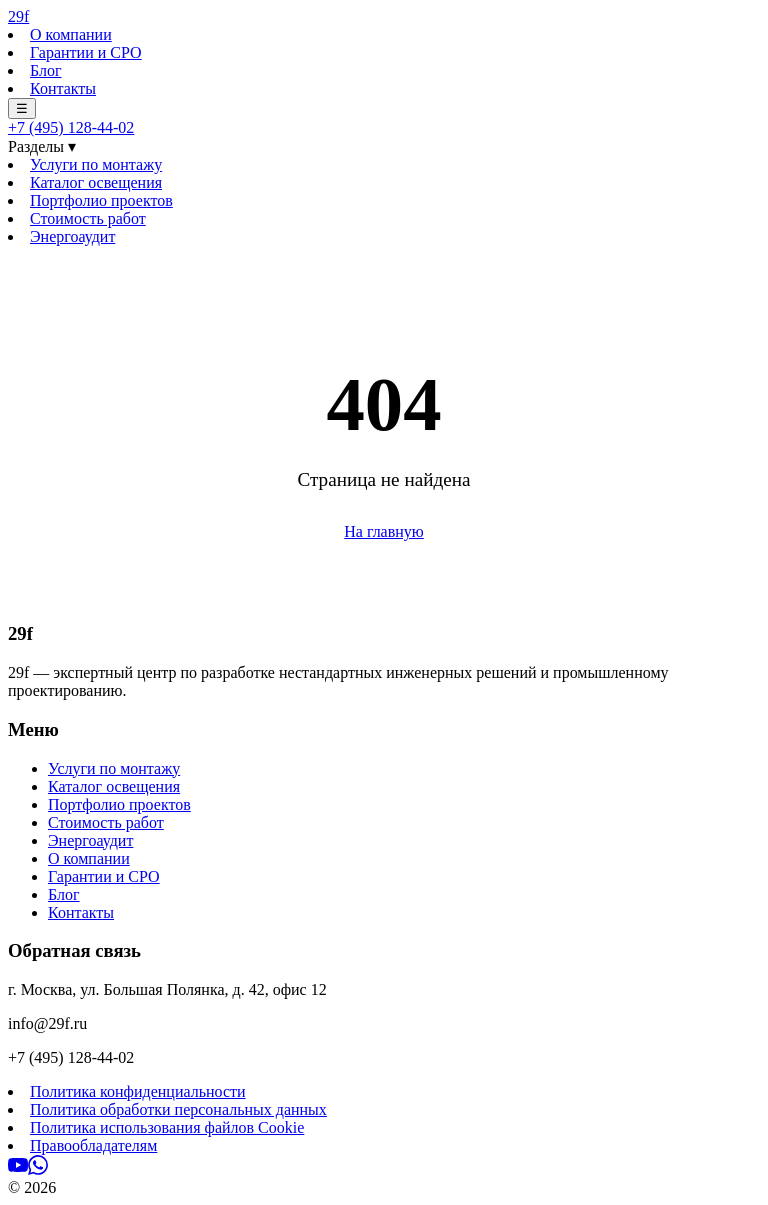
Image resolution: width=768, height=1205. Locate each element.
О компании (71, 34)
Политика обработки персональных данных (178, 1109)
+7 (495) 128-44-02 (71, 127)
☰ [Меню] (22, 108)
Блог (46, 70)
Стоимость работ (88, 218)
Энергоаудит (72, 236)
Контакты (63, 88)
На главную (384, 531)
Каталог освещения (96, 182)
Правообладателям (93, 1145)
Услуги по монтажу (96, 164)
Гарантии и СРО (86, 52)
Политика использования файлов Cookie (167, 1127)
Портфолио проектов (101, 200)
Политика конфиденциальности (138, 1091)
